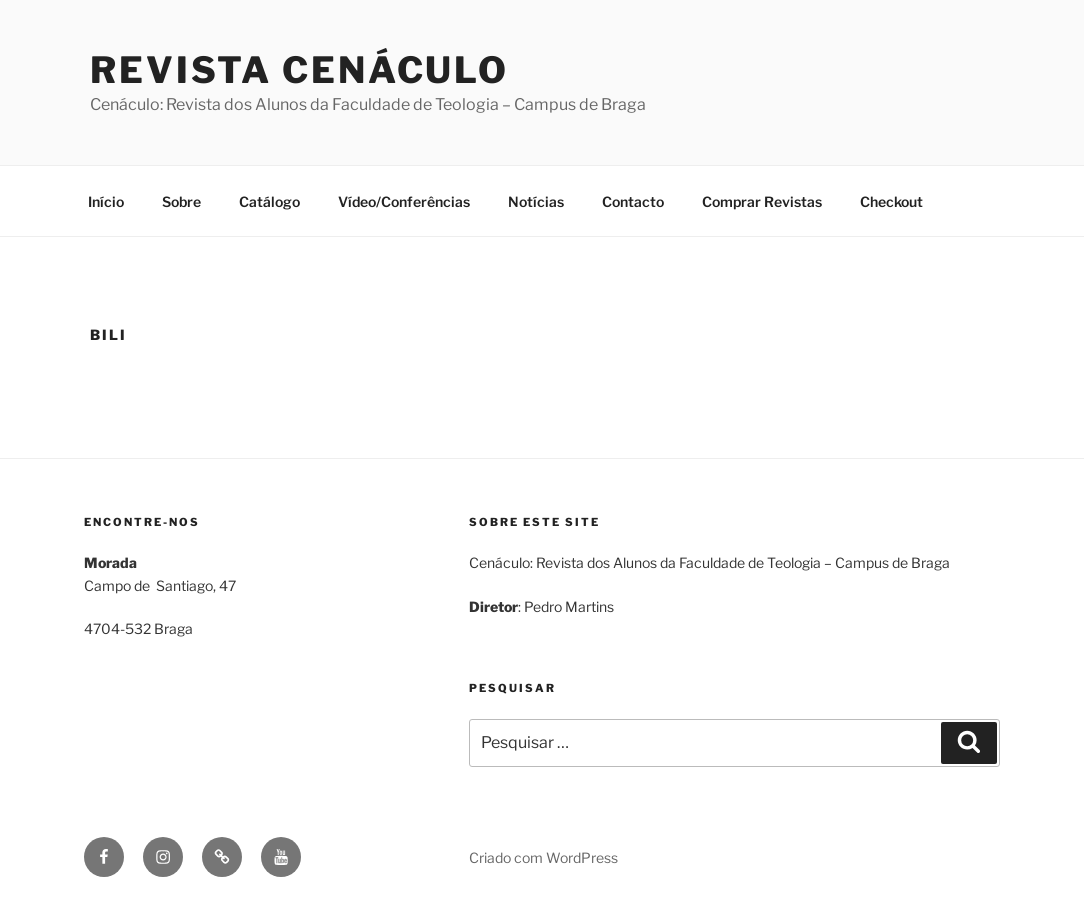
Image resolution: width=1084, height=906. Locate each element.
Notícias (536, 201)
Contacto (633, 201)
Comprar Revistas (762, 201)
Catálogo (269, 201)
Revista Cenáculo (299, 70)
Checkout (891, 201)
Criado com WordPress (543, 857)
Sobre (181, 201)
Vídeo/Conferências (404, 201)
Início (106, 201)
